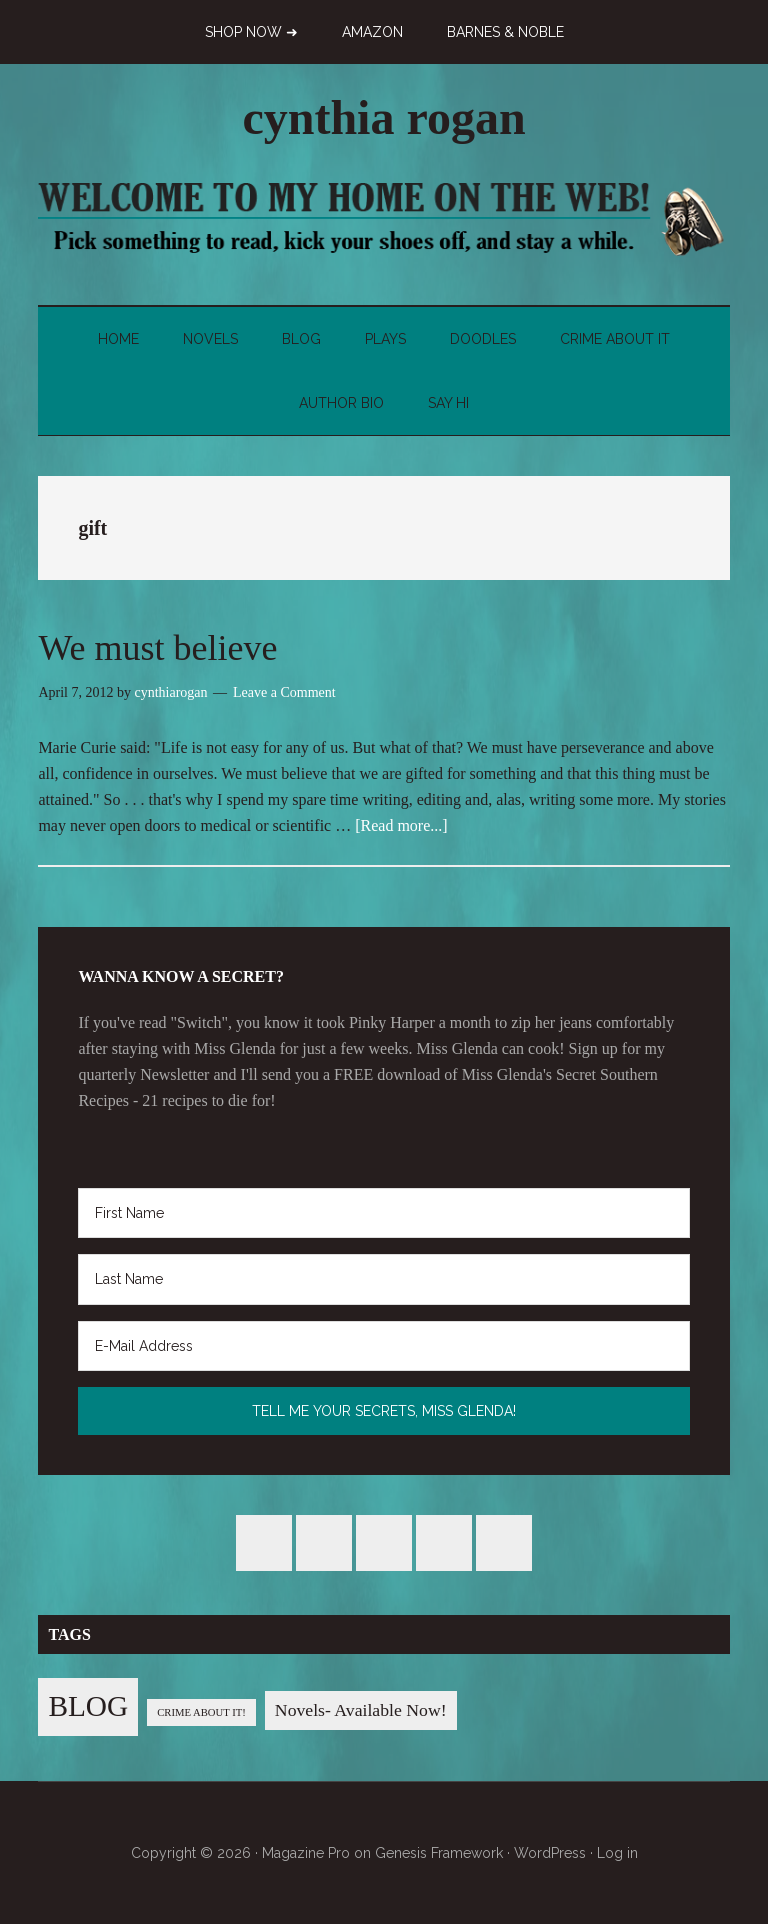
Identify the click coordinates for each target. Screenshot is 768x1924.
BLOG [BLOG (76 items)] (88, 1706)
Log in (617, 1853)
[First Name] (383, 1213)
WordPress (550, 1853)
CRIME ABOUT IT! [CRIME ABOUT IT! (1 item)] (201, 1712)
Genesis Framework (439, 1853)
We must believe (157, 648)
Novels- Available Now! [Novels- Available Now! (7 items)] (361, 1710)
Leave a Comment (284, 692)
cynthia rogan (383, 117)
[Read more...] (401, 825)
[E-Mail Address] (383, 1346)
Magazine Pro (306, 1853)
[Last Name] (383, 1279)
